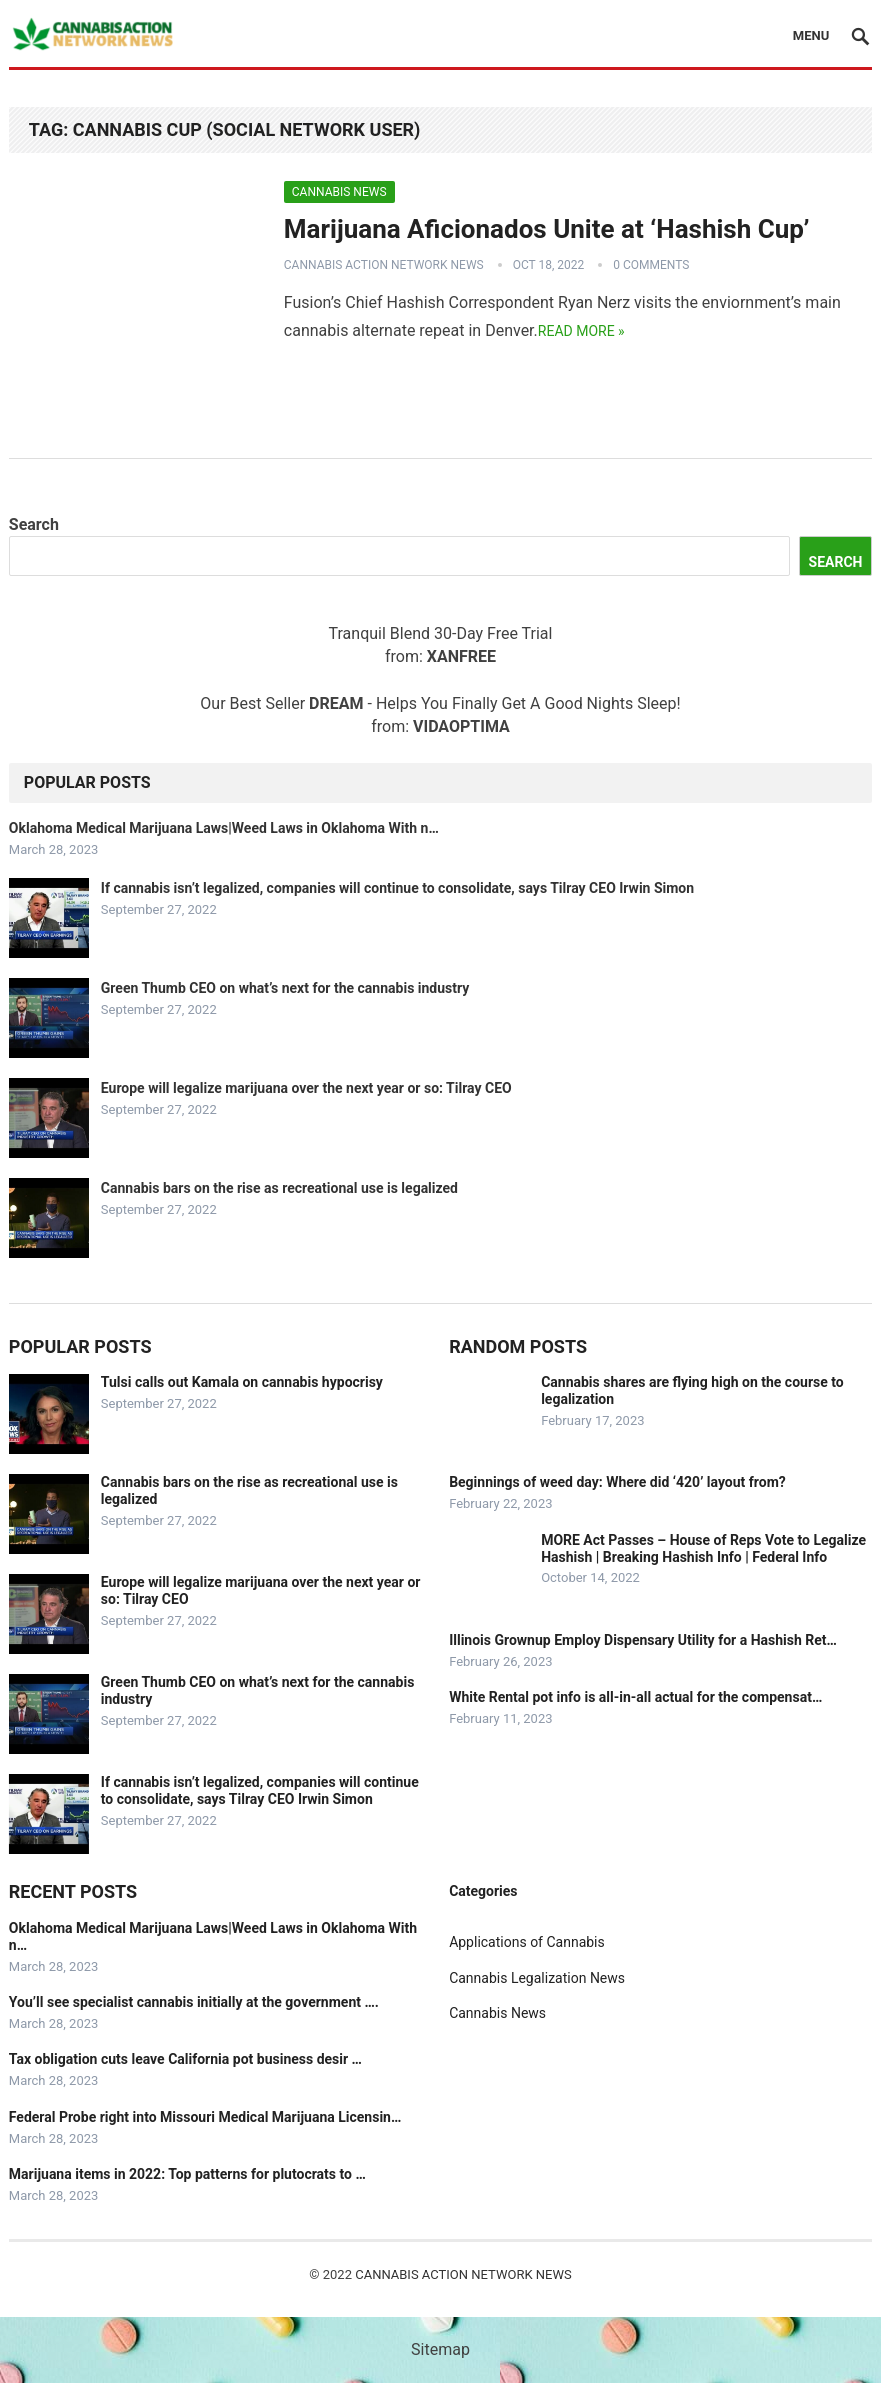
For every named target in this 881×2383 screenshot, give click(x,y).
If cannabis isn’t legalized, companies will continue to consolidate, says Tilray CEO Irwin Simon (397, 888)
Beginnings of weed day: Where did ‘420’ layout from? (617, 1482)
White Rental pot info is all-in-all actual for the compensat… (635, 1697)
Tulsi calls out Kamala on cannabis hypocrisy (242, 1382)
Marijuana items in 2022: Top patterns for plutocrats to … (187, 2174)
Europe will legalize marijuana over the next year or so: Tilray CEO (306, 1088)
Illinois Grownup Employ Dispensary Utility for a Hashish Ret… (643, 1640)
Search (34, 524)
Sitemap (440, 2349)
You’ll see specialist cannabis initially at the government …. (194, 2002)
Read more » (581, 331)
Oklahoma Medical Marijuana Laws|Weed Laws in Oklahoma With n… (224, 828)
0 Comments (651, 265)
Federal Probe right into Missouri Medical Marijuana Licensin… (205, 2117)
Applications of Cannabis (527, 1942)
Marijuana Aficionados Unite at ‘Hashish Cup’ (547, 229)
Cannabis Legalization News (537, 1978)
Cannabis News (339, 192)
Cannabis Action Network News (384, 265)
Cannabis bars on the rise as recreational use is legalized (279, 1188)
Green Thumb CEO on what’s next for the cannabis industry (285, 988)
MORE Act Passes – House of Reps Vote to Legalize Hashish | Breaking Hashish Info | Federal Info (703, 1548)
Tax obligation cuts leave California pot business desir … (185, 2059)
